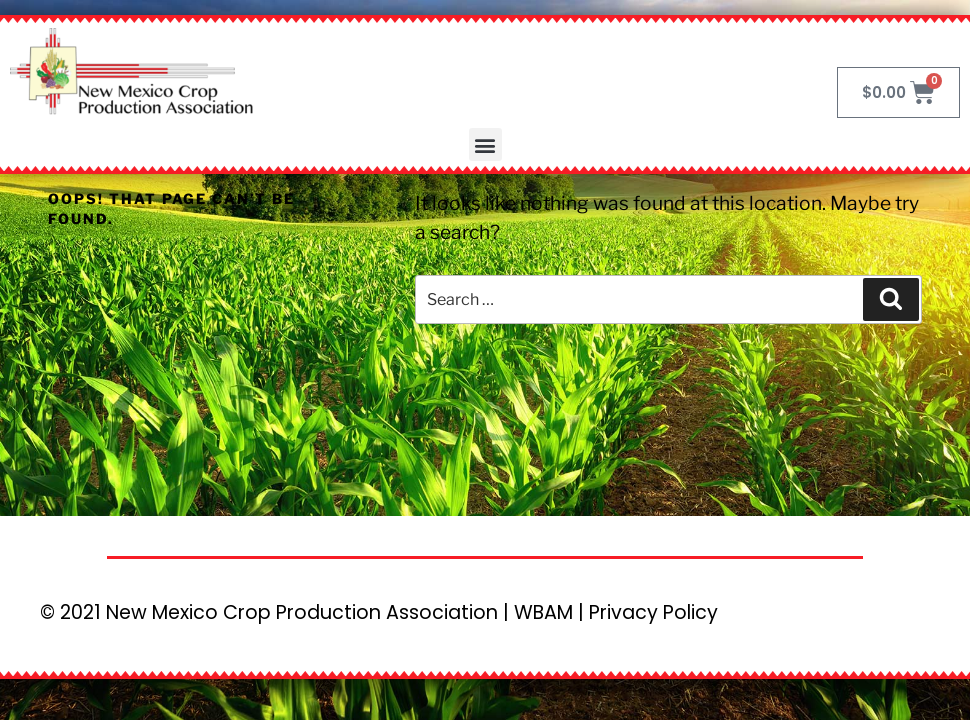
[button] (485, 144)
